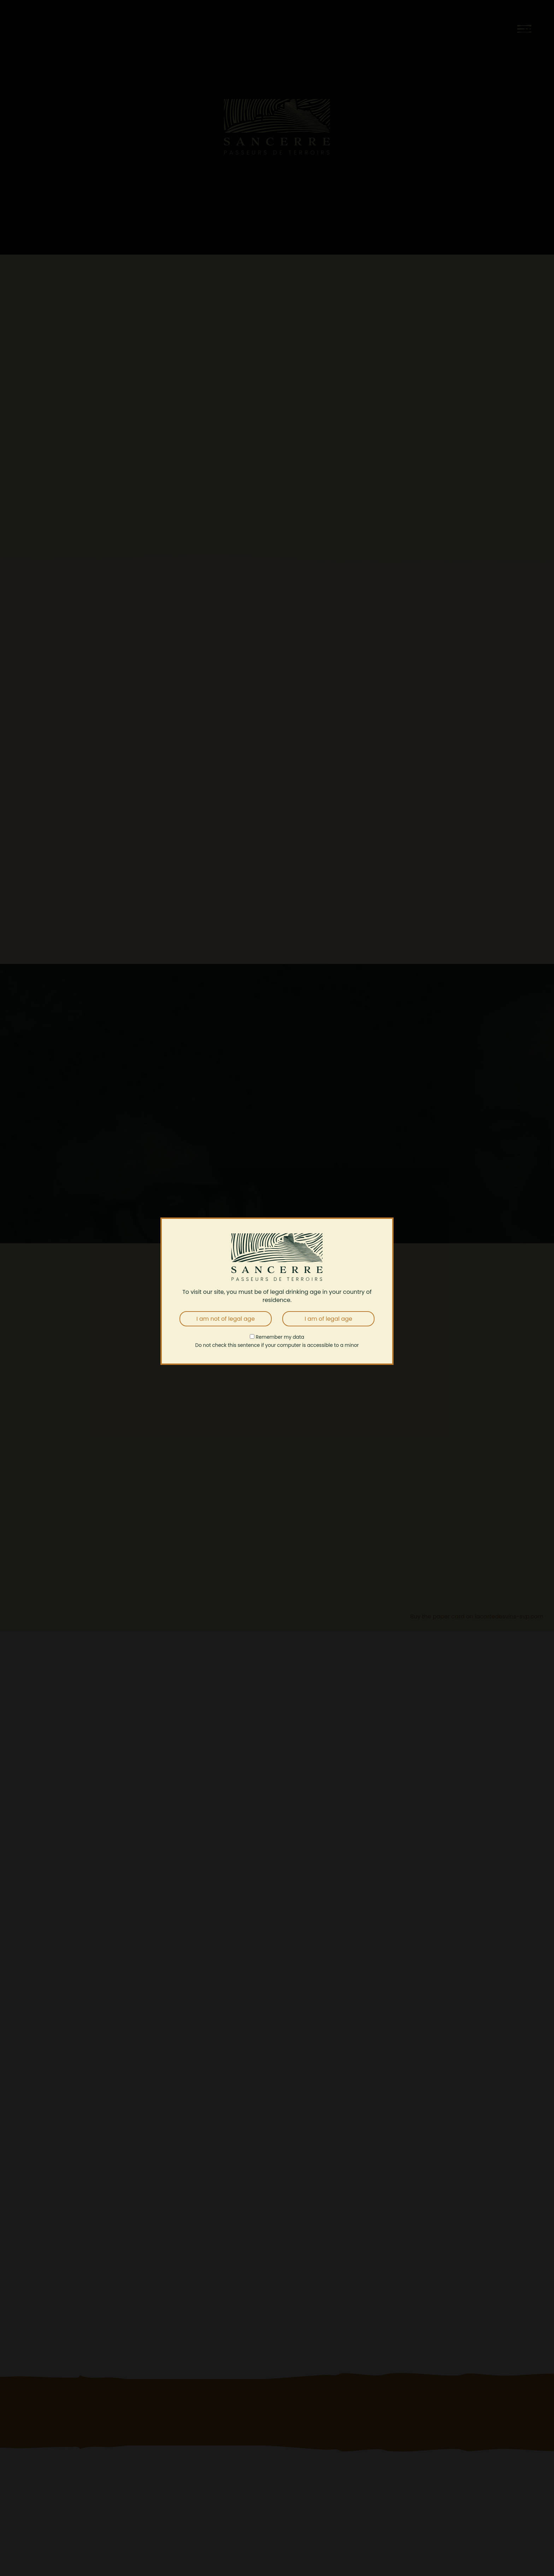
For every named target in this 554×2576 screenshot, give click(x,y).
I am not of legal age (225, 1319)
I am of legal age (328, 1319)
